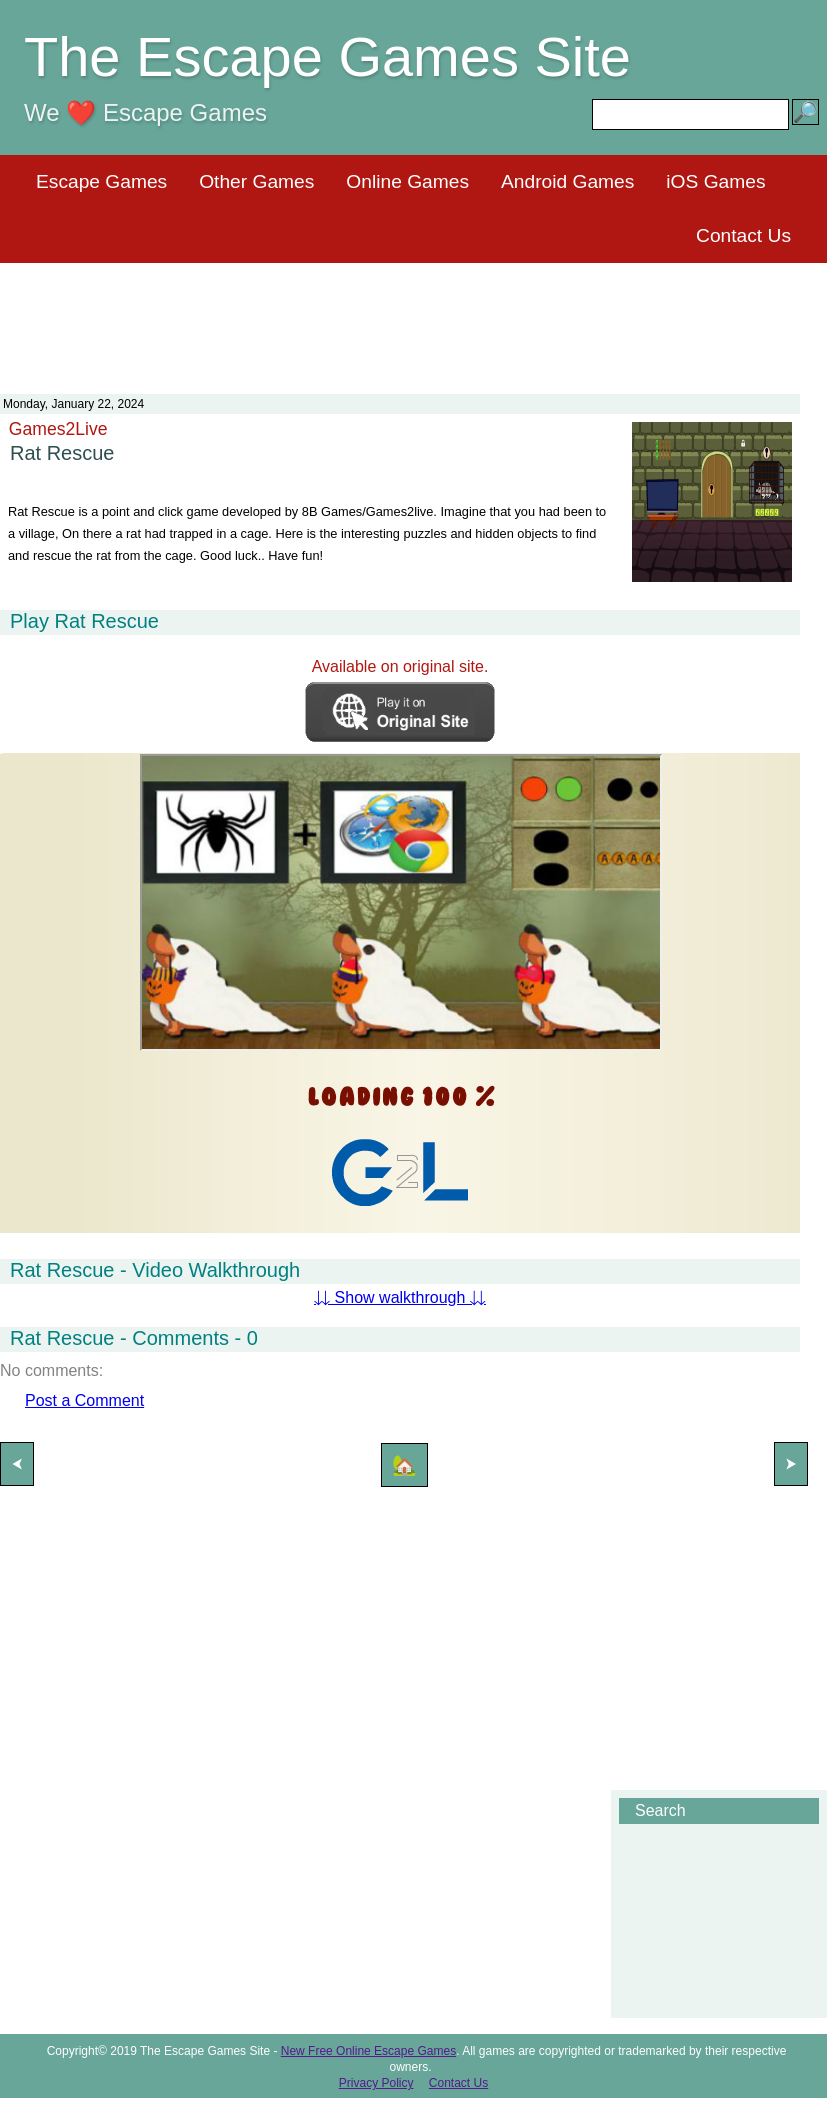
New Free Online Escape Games (368, 2051)
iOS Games (715, 181)
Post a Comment (84, 1400)
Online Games (407, 181)
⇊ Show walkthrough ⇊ (400, 1297)
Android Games (567, 181)
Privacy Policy (376, 2083)
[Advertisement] (414, 316)
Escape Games (101, 181)
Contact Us (743, 235)
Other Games (256, 181)
